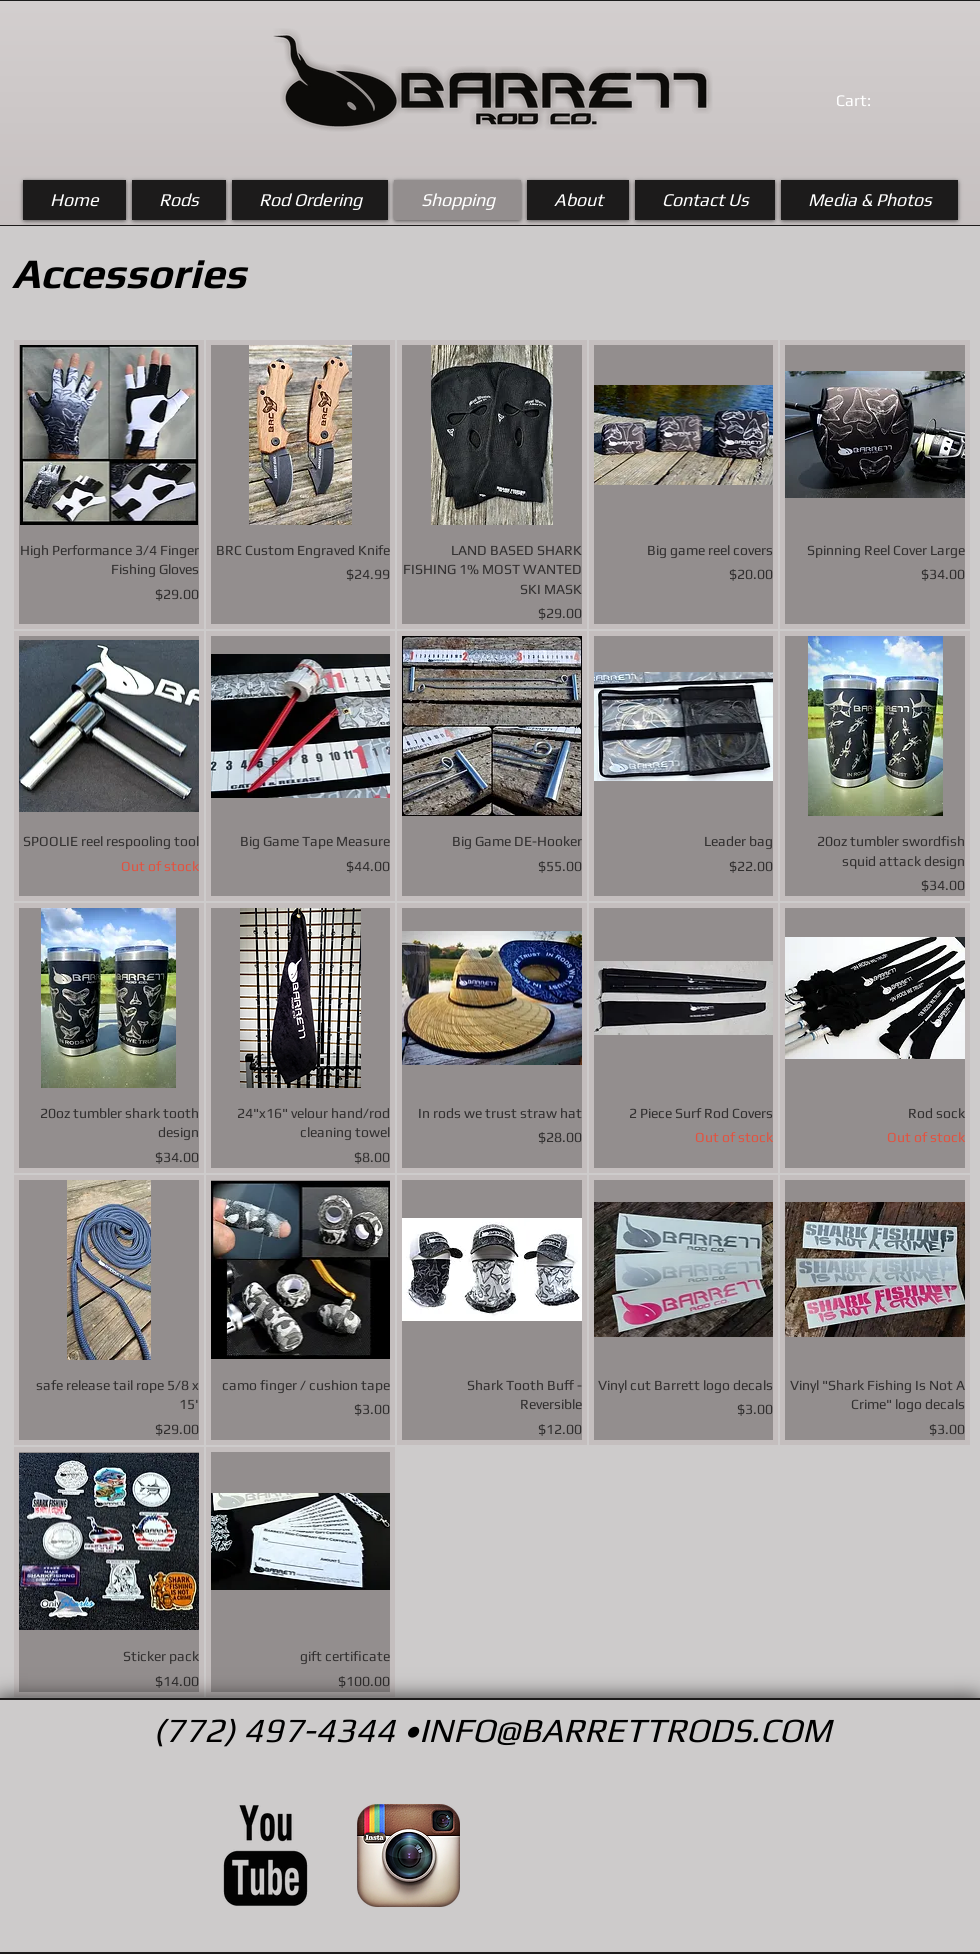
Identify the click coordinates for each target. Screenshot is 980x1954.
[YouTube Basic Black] (265, 1855)
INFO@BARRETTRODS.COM (625, 1729)
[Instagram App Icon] (408, 1855)
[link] (874, 100)
